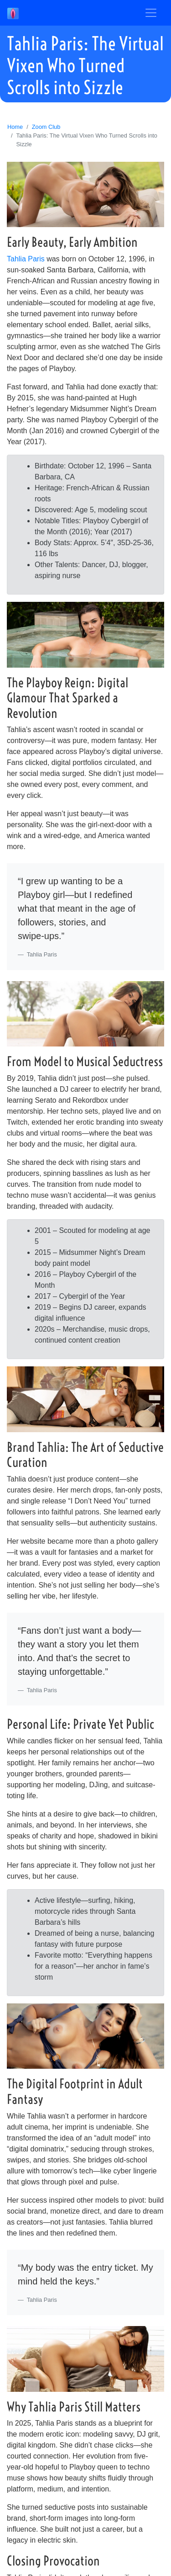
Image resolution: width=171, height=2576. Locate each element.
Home (15, 126)
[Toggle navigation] (151, 13)
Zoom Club (46, 126)
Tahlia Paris (26, 259)
